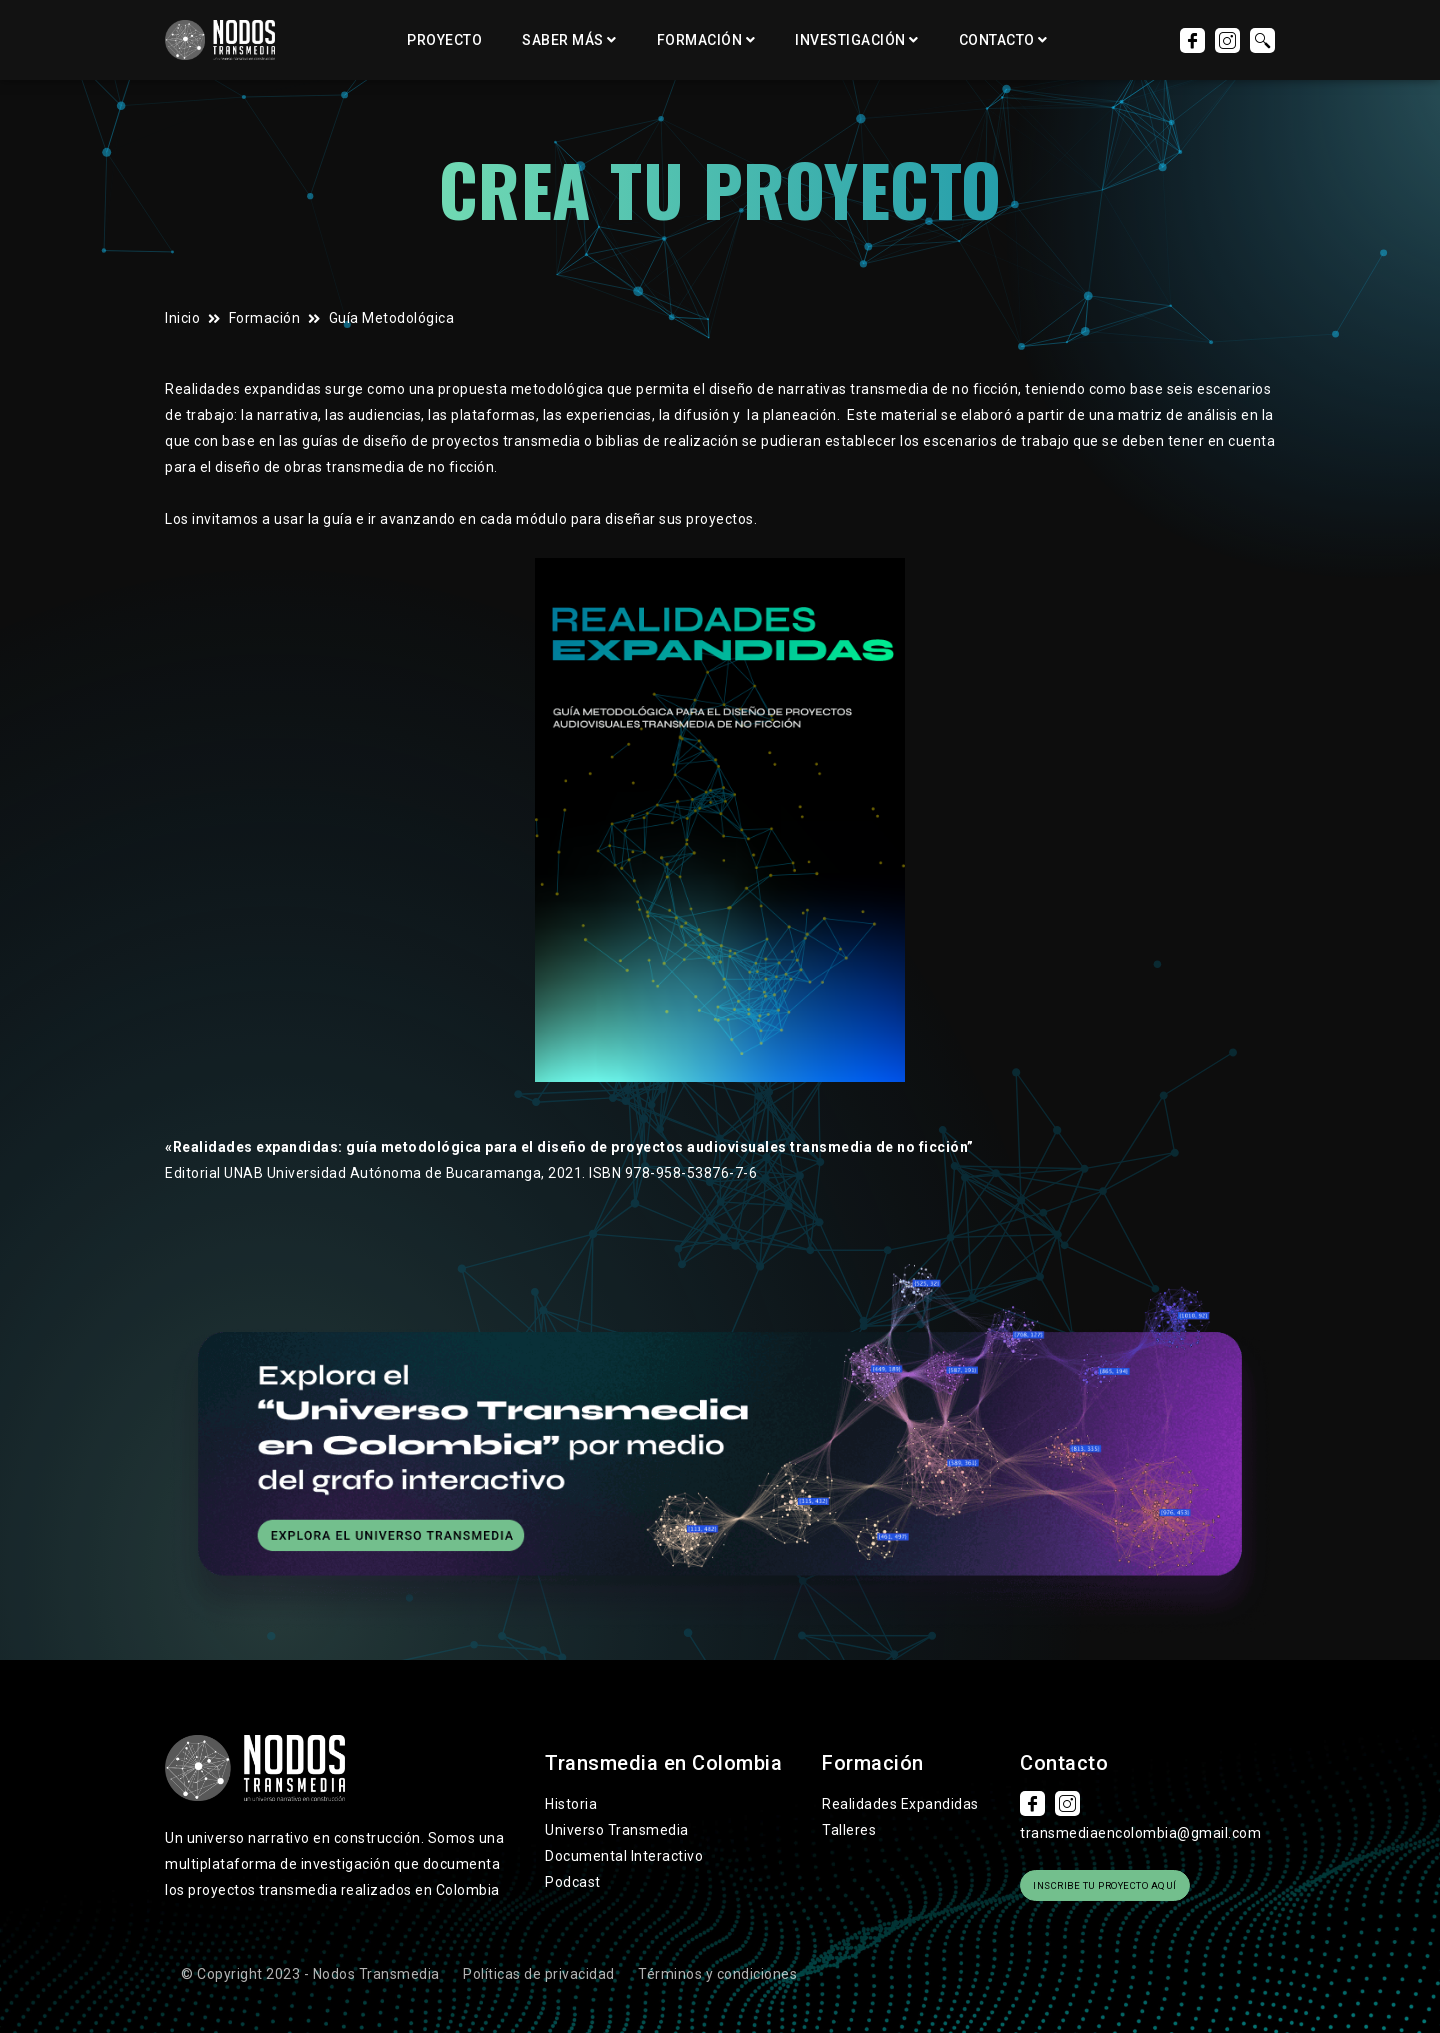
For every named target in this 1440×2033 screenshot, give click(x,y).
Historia (571, 1804)
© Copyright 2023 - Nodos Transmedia (310, 1965)
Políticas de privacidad (539, 1965)
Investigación (850, 40)
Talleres (849, 1830)
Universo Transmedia (617, 1830)
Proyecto (444, 40)
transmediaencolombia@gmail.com (1140, 1833)
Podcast (573, 1882)
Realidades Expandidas (900, 1804)
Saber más (563, 40)
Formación (700, 40)
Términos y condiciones (717, 1965)
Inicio (182, 318)
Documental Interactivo (624, 1856)
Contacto (997, 40)
